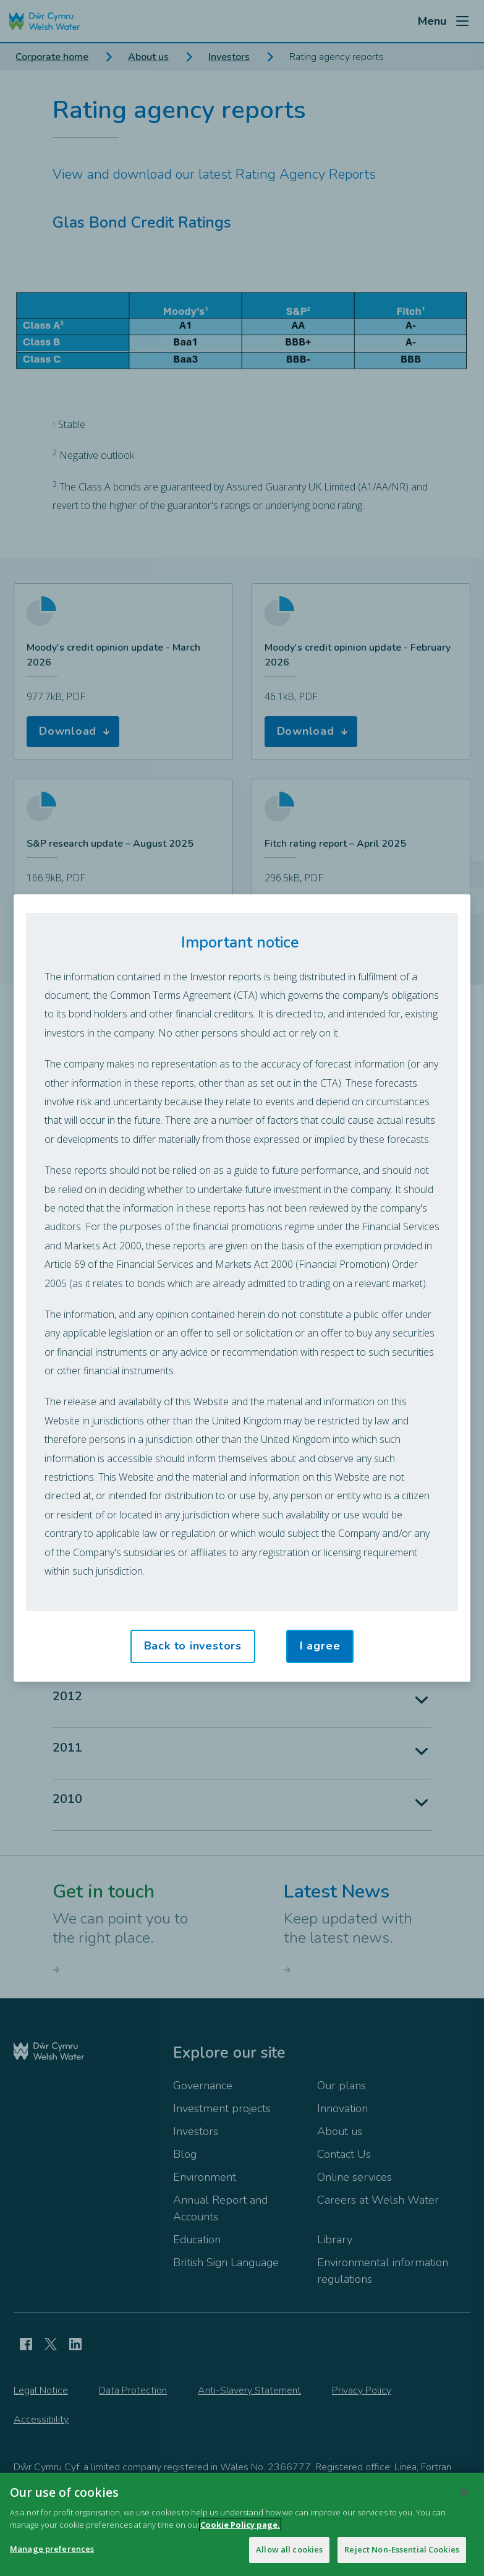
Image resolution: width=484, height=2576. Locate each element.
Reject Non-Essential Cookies (401, 2552)
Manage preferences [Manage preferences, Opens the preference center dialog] (52, 2551)
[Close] (464, 2495)
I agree (320, 1645)
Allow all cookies (289, 2552)
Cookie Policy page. (240, 2527)
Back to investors (193, 1645)
